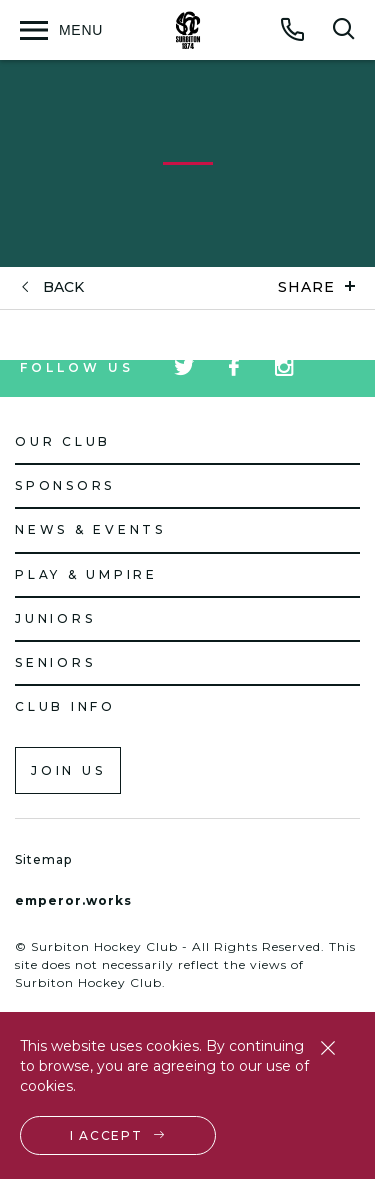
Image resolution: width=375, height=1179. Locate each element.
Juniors (55, 618)
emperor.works (73, 900)
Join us (68, 770)
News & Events (90, 529)
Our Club (63, 441)
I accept (106, 1135)
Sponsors (65, 485)
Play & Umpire (86, 574)
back (63, 287)
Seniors (55, 662)
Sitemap (43, 859)
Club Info (65, 706)
